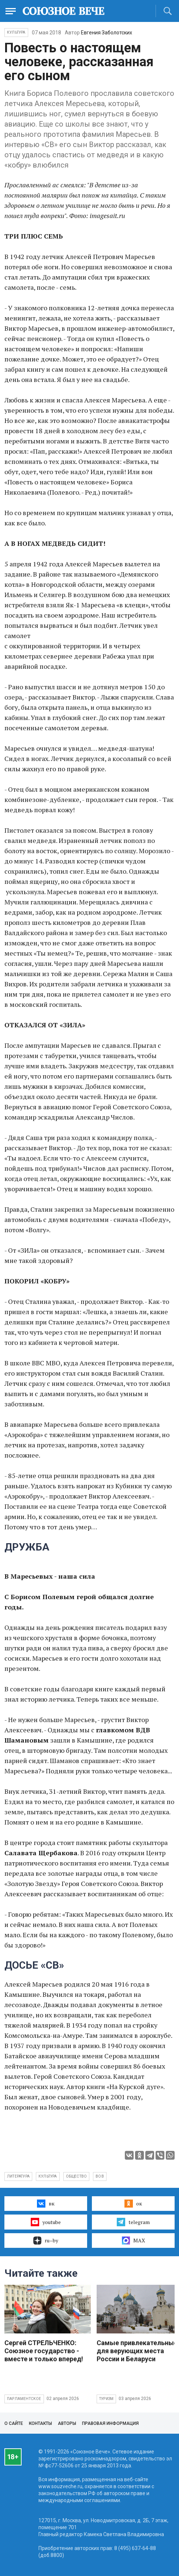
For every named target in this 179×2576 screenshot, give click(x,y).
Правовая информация (110, 2423)
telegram (133, 2222)
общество (76, 2176)
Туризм (106, 2399)
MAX (133, 2240)
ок (133, 2204)
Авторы (67, 2423)
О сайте (13, 2423)
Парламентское (24, 2399)
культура (47, 2176)
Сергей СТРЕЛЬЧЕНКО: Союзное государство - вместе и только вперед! (43, 2351)
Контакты (40, 2423)
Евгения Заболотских (106, 32)
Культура (16, 32)
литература (18, 2176)
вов (100, 2176)
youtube (45, 2222)
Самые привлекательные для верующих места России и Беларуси (137, 2351)
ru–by (45, 2240)
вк (45, 2204)
